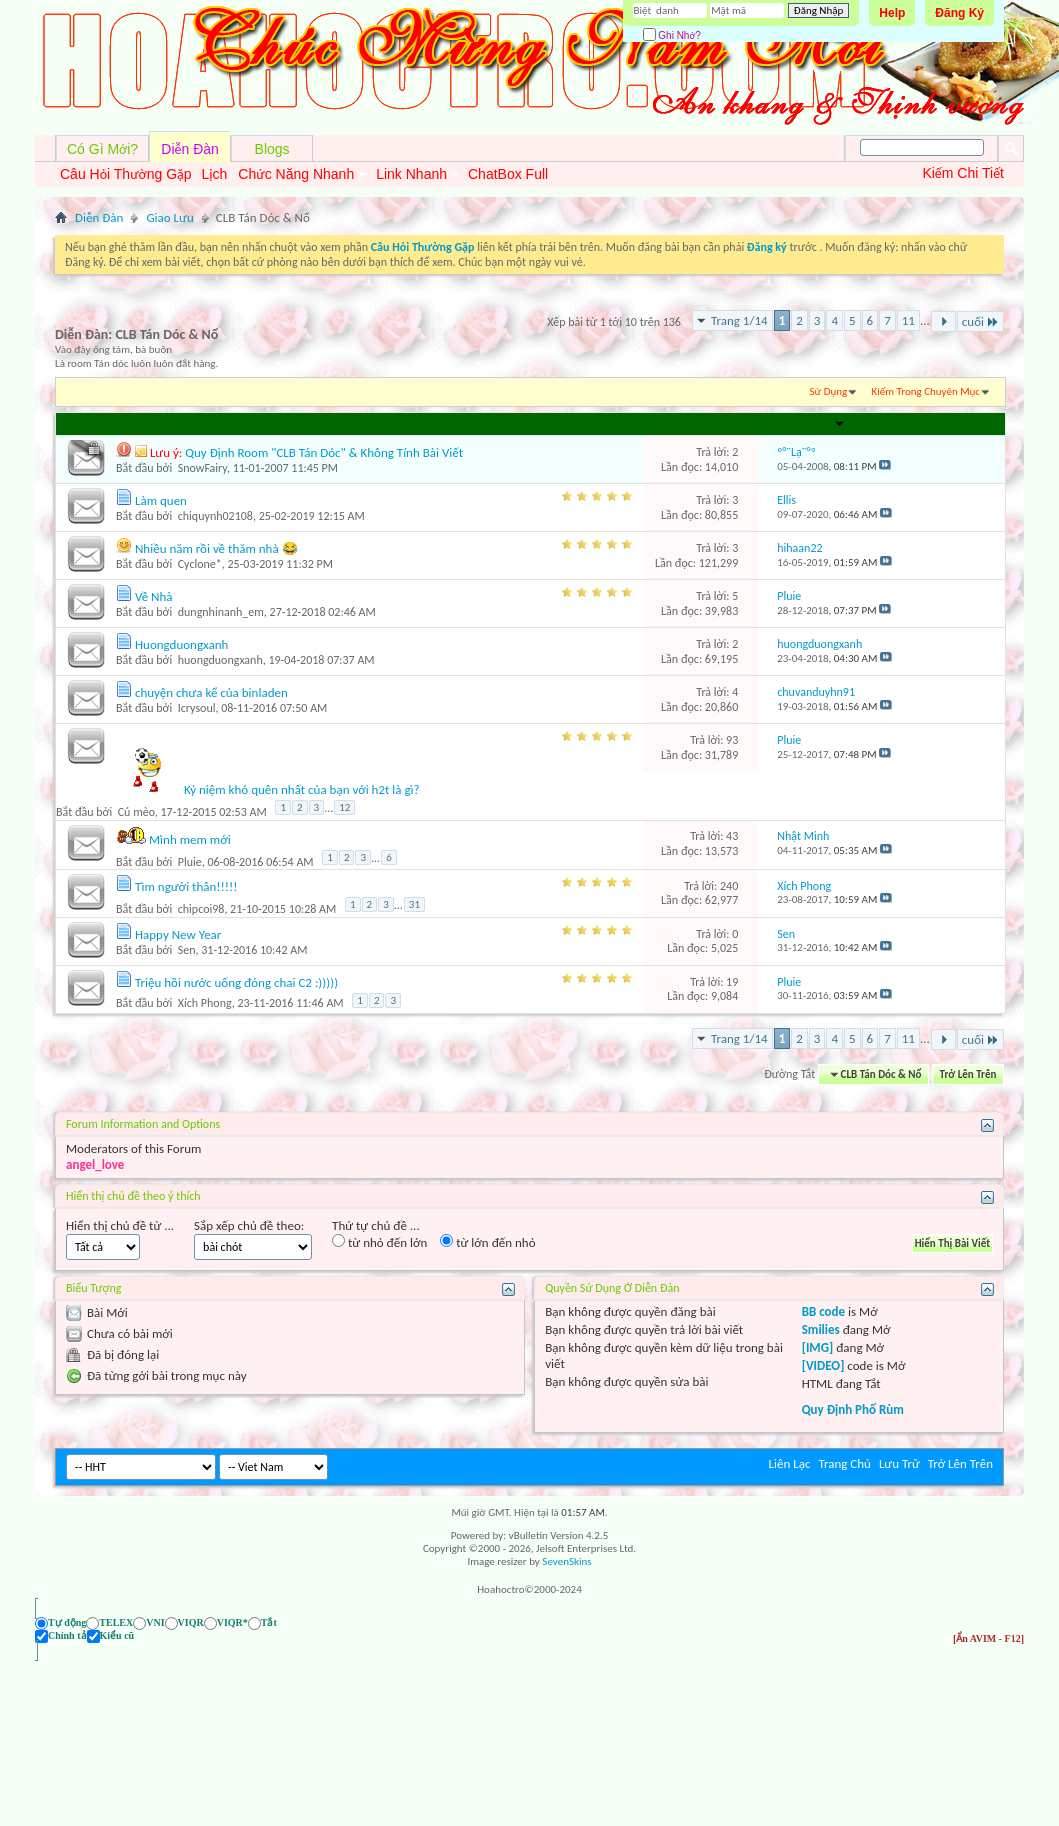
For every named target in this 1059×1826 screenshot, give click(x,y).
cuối (980, 321)
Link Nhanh (411, 174)
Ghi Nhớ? (672, 35)
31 (414, 904)
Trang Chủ (844, 1463)
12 (344, 807)
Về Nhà (154, 596)
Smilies (821, 1329)
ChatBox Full (508, 174)
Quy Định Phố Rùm (853, 1409)
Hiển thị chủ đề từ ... (120, 1225)
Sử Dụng (829, 391)
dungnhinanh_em (221, 612)
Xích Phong (205, 1003)
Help (892, 13)
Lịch (215, 174)
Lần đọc (720, 424)
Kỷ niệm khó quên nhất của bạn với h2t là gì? (302, 789)
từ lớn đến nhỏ (487, 1242)
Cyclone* (200, 564)
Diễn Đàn (190, 149)
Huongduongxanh (181, 644)
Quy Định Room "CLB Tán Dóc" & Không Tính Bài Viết (324, 452)
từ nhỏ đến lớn (379, 1242)
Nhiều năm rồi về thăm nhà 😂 (216, 548)
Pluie (190, 861)
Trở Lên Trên (968, 1074)
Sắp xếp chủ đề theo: (249, 1225)
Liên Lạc (790, 1463)
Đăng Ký (959, 13)
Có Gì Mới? (102, 149)
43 (732, 836)
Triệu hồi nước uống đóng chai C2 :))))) (236, 982)
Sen (187, 950)
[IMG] (818, 1347)
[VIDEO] (823, 1365)
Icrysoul (197, 708)
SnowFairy (202, 468)
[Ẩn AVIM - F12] (988, 1622)
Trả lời (676, 424)
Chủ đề (86, 424)
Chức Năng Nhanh (296, 174)
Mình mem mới (190, 839)
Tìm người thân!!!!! (186, 886)
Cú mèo (136, 812)
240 (729, 886)
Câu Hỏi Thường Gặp (126, 174)
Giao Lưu (169, 217)
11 (908, 320)
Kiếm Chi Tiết (963, 173)
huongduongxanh (220, 660)
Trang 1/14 (739, 320)
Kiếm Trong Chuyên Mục (926, 391)
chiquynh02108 (215, 516)
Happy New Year (178, 934)
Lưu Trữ (899, 1463)
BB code (823, 1311)
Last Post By (811, 424)
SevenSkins (566, 1561)
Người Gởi (138, 424)
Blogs (272, 149)
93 (732, 740)
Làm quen (161, 500)
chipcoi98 (201, 909)
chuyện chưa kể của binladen (211, 692)
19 (732, 982)
